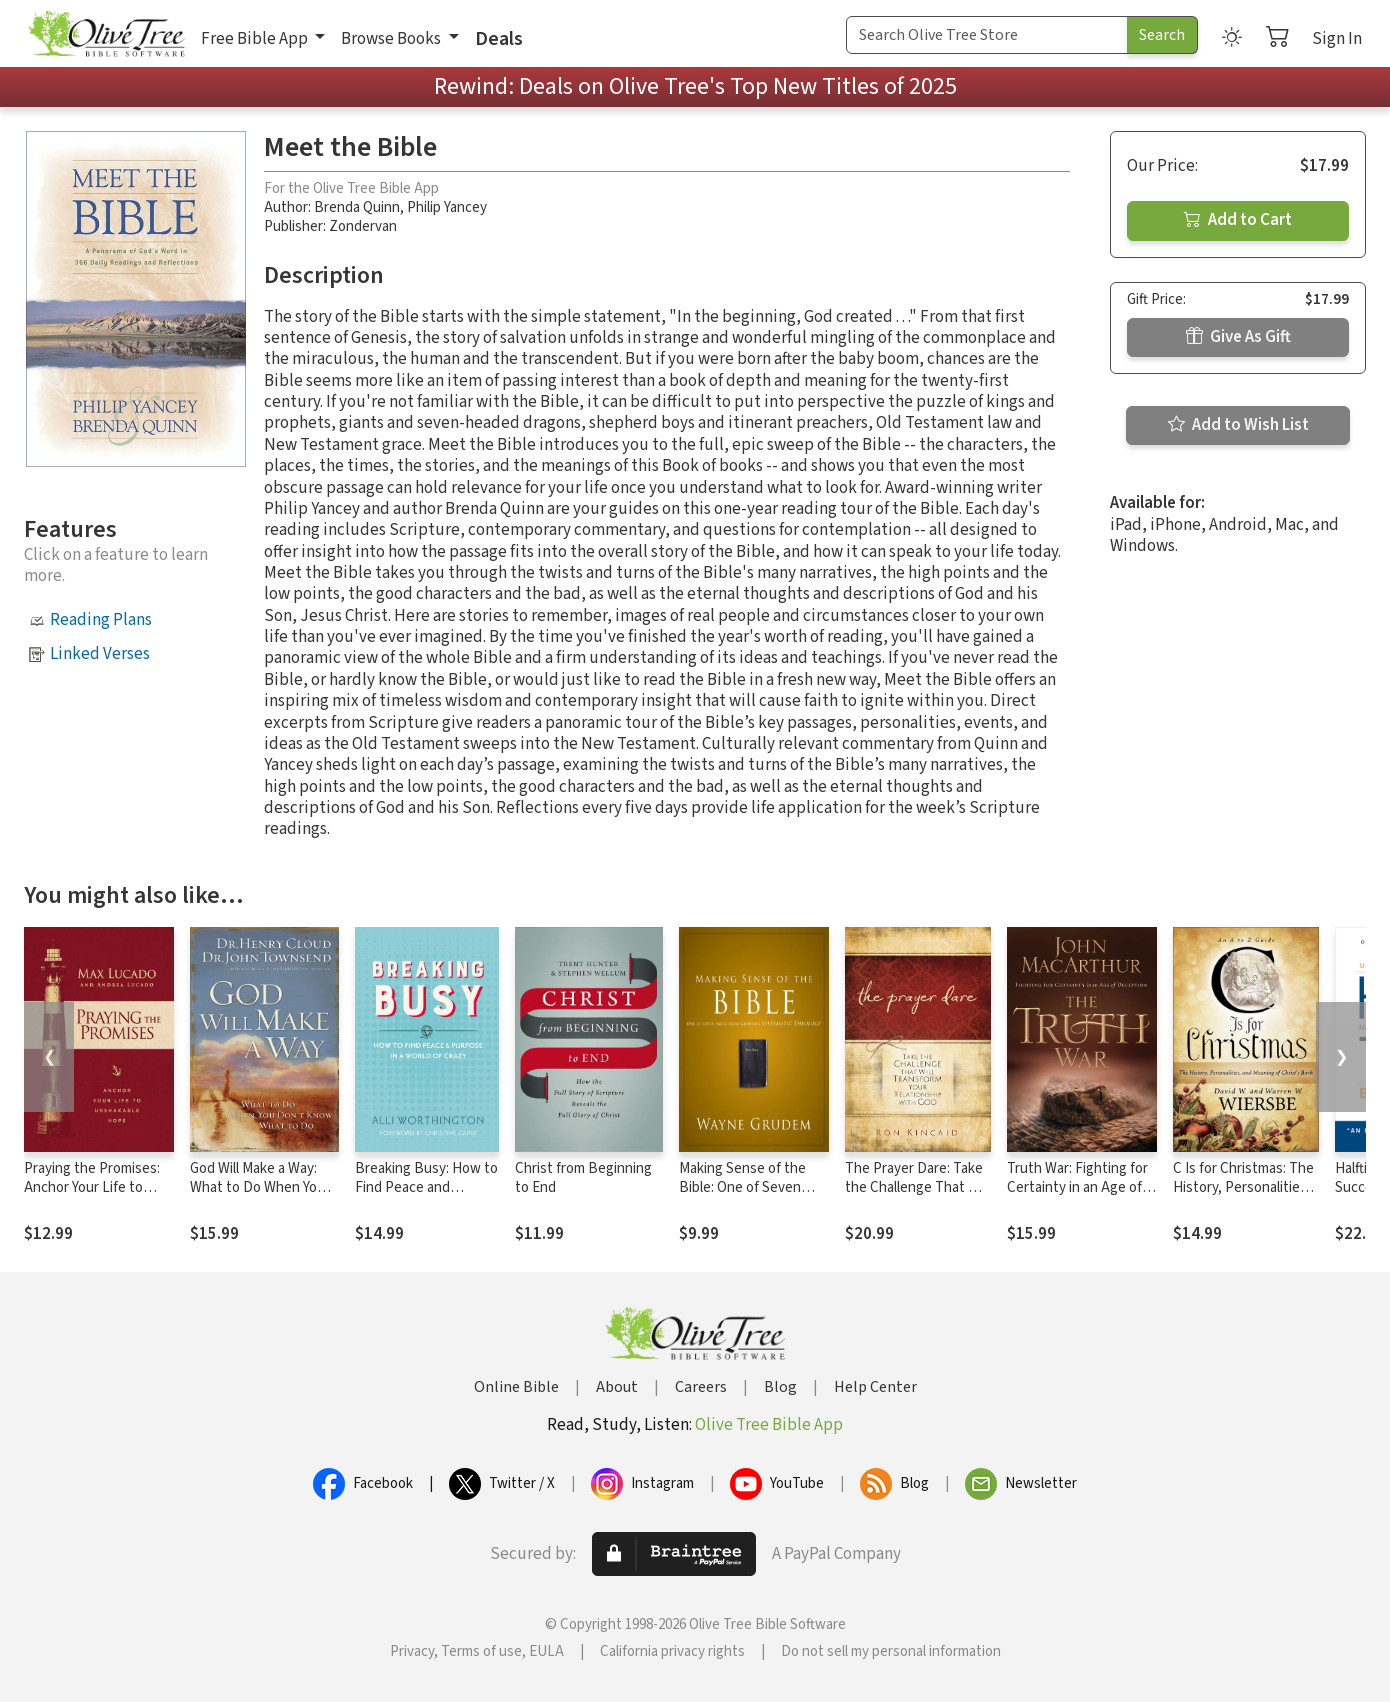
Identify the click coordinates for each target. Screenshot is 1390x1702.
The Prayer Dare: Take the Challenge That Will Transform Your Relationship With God (917, 1197)
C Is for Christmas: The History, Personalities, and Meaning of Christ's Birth (1243, 1197)
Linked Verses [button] (100, 654)
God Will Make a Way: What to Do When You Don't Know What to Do (264, 1187)
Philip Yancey (447, 207)
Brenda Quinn (357, 207)
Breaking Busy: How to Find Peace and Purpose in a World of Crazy (426, 1197)
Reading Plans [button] (101, 620)
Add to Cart (1238, 220)
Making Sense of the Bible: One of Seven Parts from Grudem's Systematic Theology (745, 1197)
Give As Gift (1238, 337)
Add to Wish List (1238, 425)
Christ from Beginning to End (583, 1178)
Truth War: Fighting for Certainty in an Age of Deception (1077, 1187)
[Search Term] (987, 35)
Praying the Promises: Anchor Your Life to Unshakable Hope (92, 1187)
